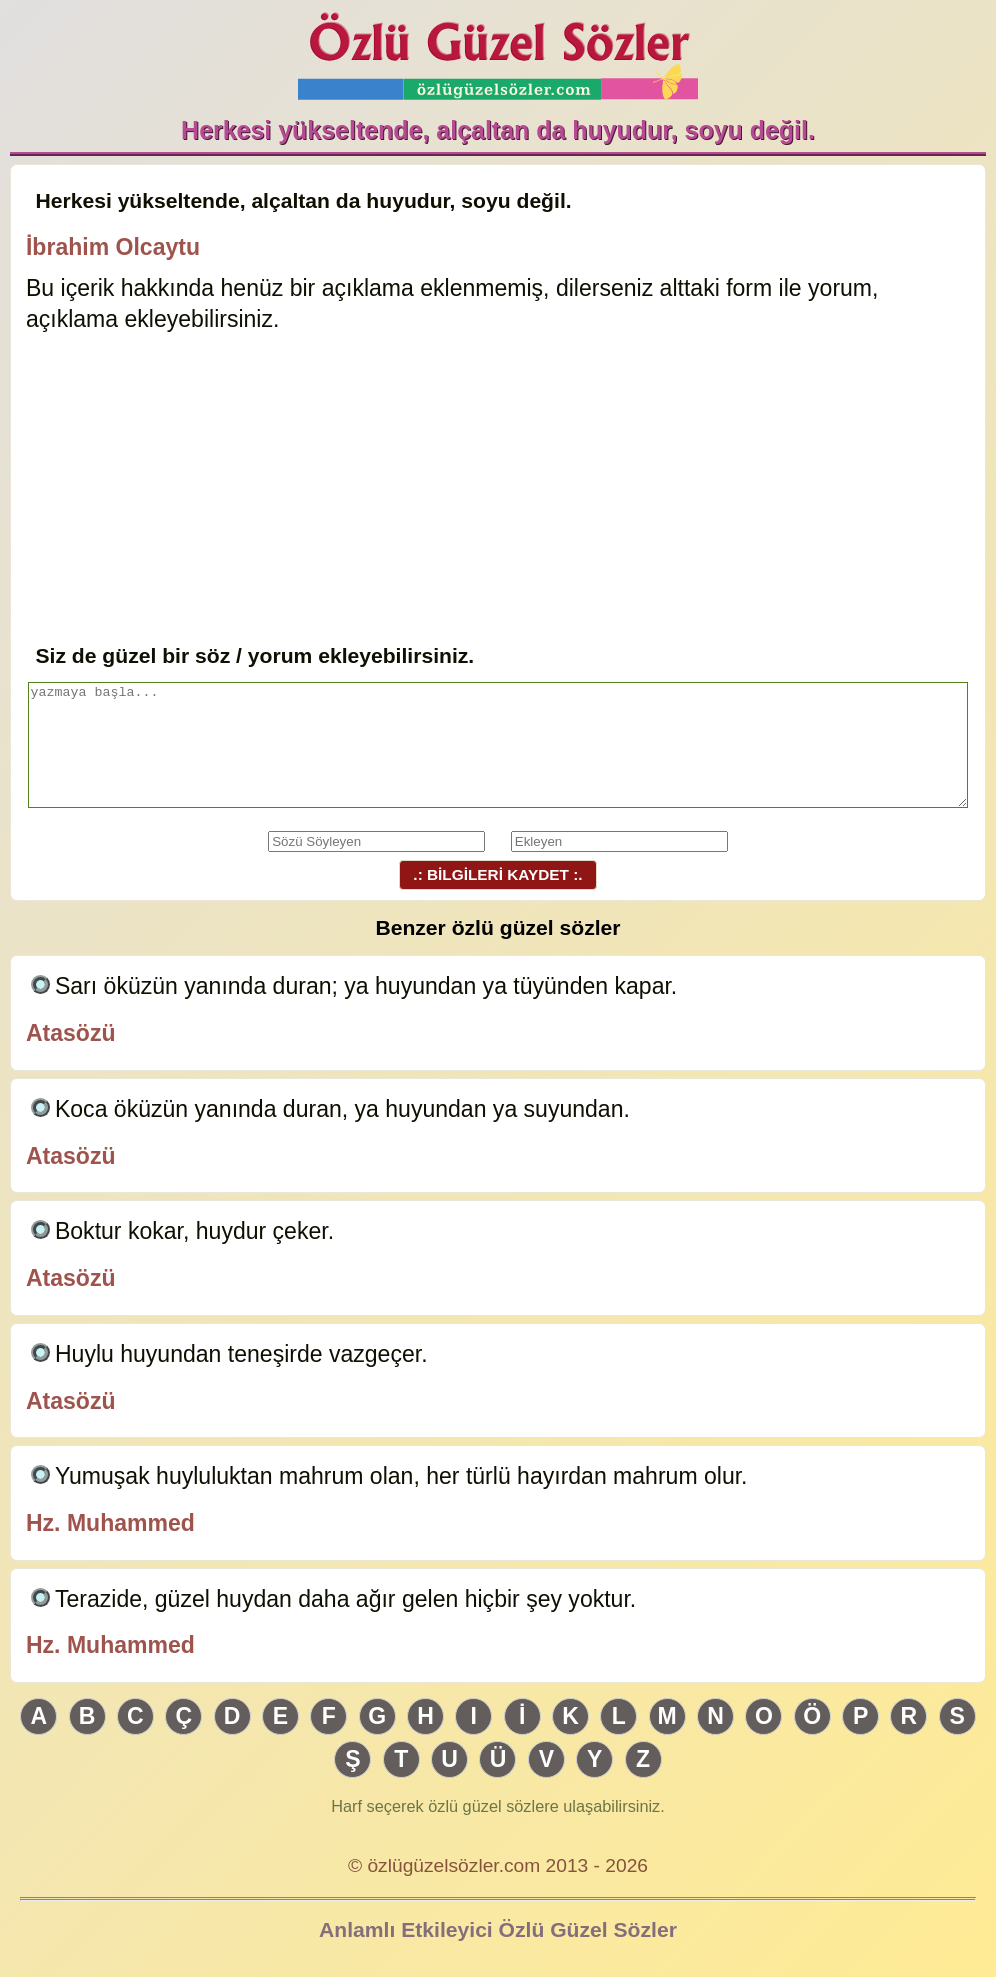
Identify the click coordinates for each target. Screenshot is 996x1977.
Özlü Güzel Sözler (498, 50)
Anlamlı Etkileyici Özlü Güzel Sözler (498, 1929)
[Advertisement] (498, 490)
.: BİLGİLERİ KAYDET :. (498, 874)
